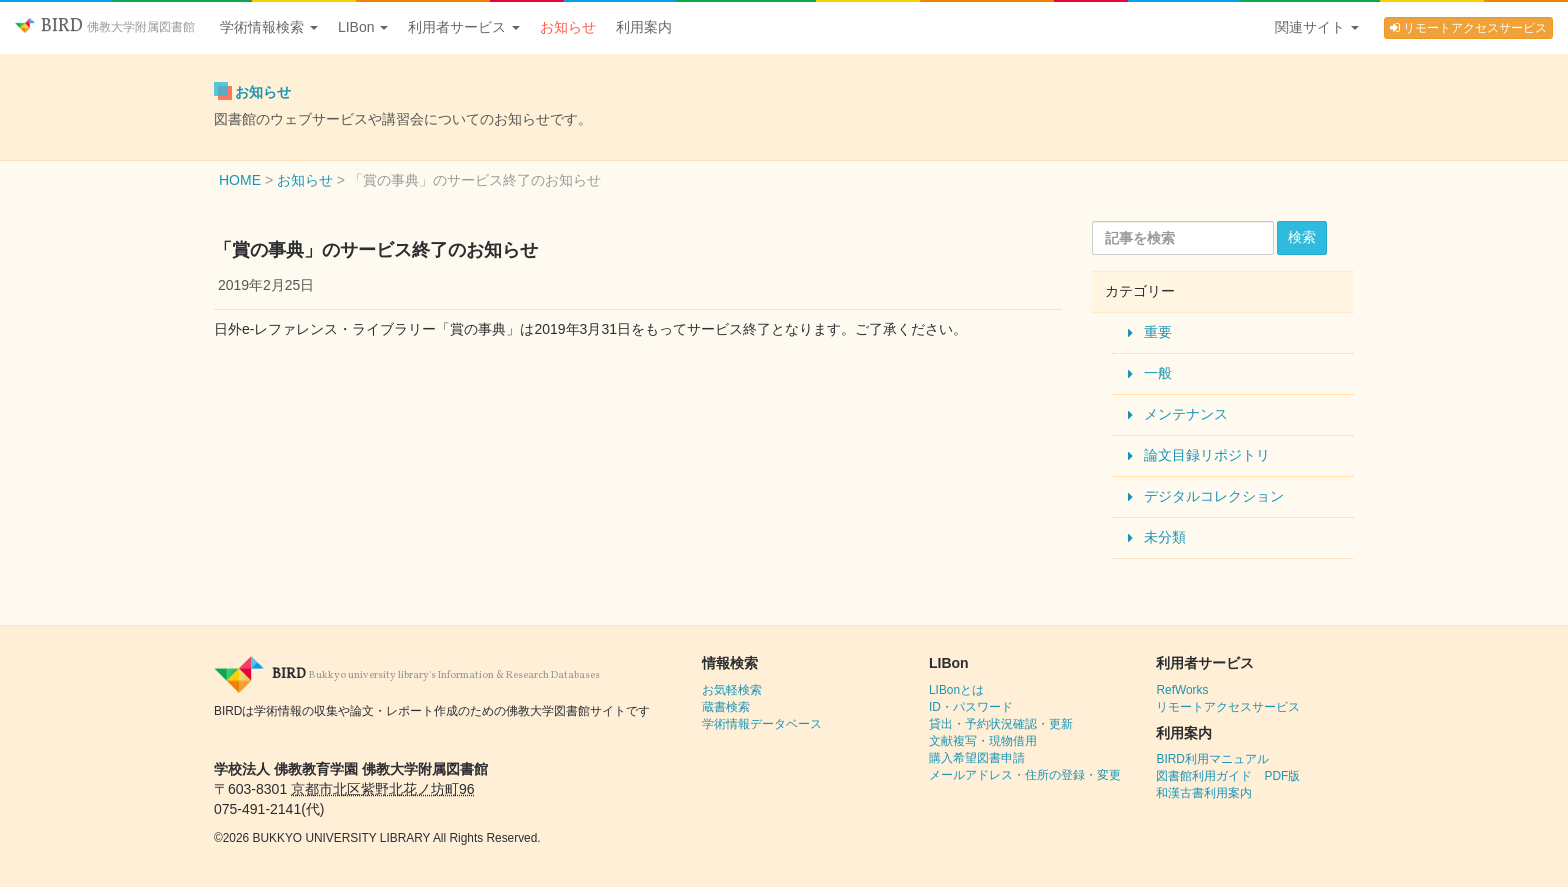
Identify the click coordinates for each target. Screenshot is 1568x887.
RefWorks (1182, 690)
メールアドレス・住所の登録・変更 (1025, 775)
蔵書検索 (726, 707)
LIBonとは (956, 690)
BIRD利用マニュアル (1212, 759)
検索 (1302, 237)
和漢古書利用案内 (1204, 793)
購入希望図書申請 (977, 758)
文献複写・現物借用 (983, 741)
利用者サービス (464, 27)
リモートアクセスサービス (1468, 28)
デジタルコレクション (1214, 496)
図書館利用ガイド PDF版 (1228, 776)
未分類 (1165, 537)
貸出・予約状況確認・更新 (1001, 724)
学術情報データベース (762, 724)
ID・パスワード (971, 707)
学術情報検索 (269, 27)
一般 (1158, 373)
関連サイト (1317, 27)
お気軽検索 (732, 690)
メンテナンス (1186, 414)
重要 (1158, 332)
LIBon (363, 27)
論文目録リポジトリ (1207, 455)
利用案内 (644, 27)
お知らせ (568, 27)
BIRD (105, 26)
